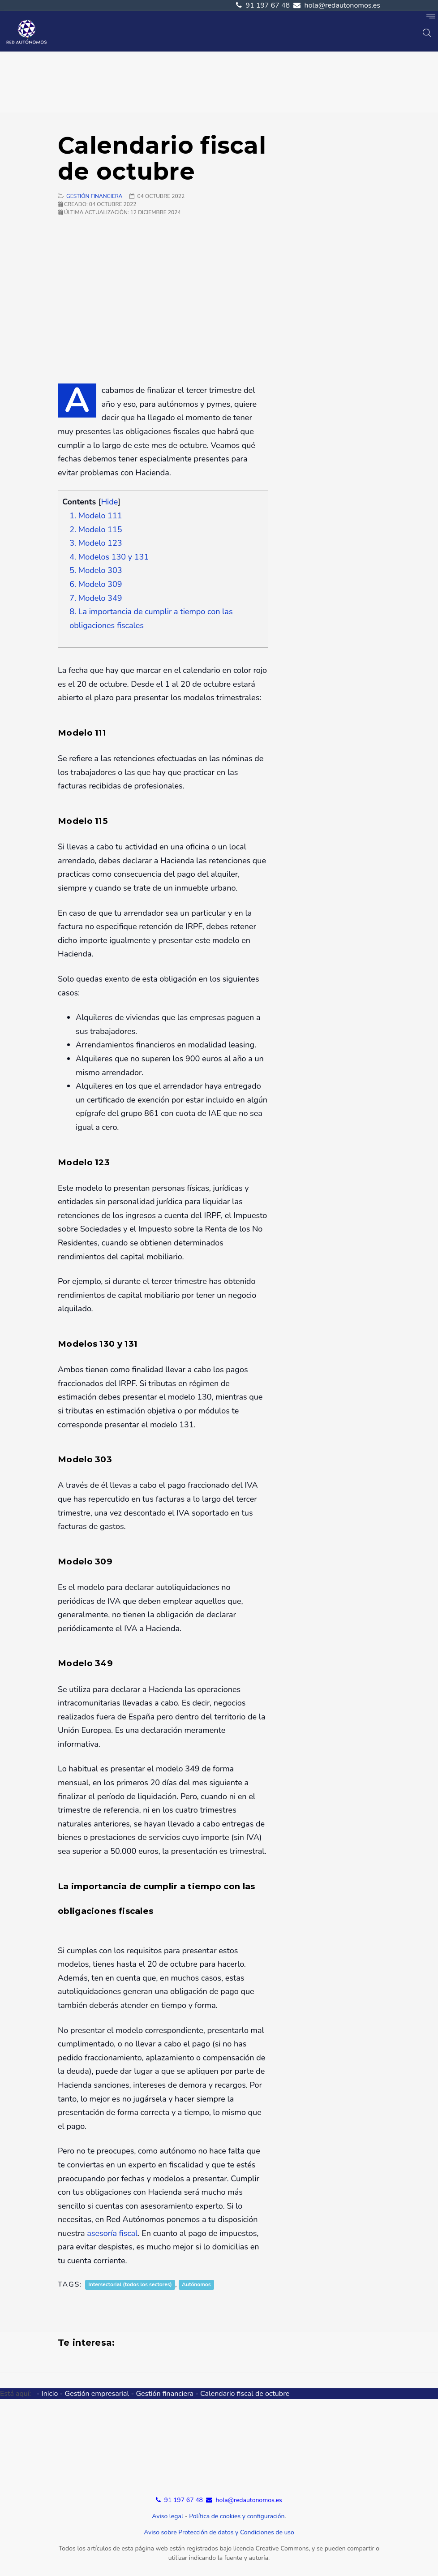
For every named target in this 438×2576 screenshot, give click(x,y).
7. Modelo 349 (95, 598)
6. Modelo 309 (95, 584)
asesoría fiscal (111, 2233)
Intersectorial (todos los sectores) (130, 2284)
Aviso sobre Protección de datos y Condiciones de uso (219, 2532)
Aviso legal (167, 2516)
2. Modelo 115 (95, 529)
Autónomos (196, 2284)
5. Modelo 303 (95, 570)
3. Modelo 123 (95, 543)
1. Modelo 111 (95, 515)
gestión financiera (94, 196)
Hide (109, 501)
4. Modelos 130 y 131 (109, 556)
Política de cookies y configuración (236, 2516)
